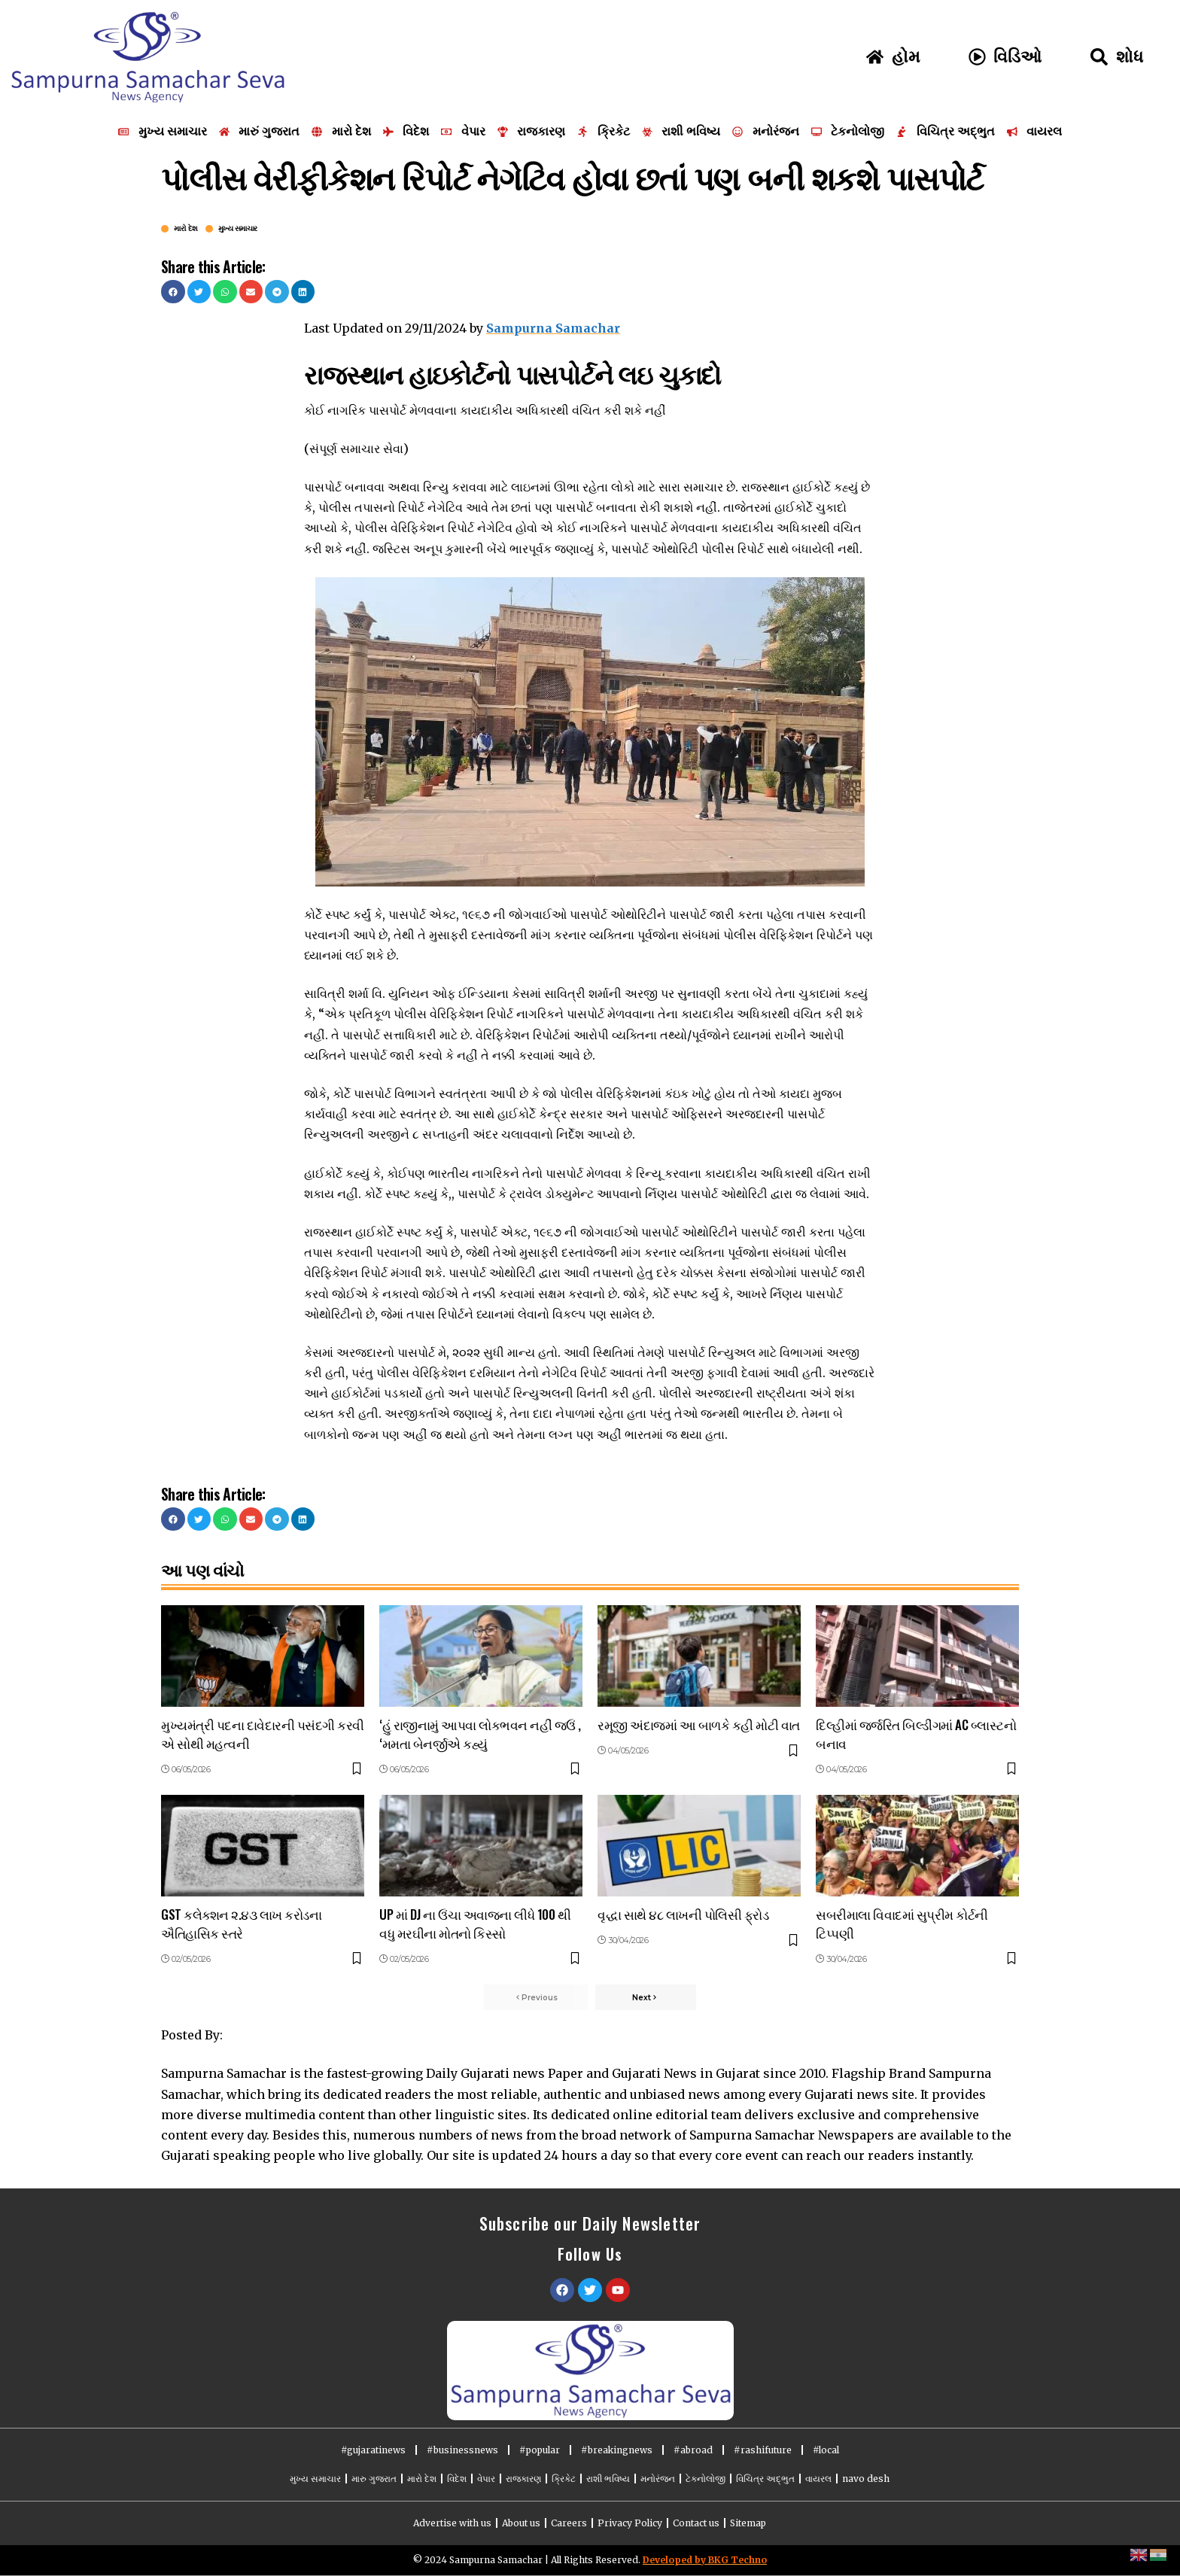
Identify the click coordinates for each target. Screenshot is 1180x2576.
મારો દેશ (186, 229)
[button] (173, 292)
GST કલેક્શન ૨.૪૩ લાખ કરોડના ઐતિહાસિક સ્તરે (241, 1923)
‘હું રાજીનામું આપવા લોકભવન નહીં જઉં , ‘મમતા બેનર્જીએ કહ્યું (480, 1734)
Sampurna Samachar (553, 328)
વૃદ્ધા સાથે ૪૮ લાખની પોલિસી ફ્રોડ (683, 1914)
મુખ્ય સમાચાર (237, 229)
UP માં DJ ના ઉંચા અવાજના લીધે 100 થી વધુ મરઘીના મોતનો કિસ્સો (474, 1923)
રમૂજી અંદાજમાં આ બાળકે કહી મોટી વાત (699, 1724)
